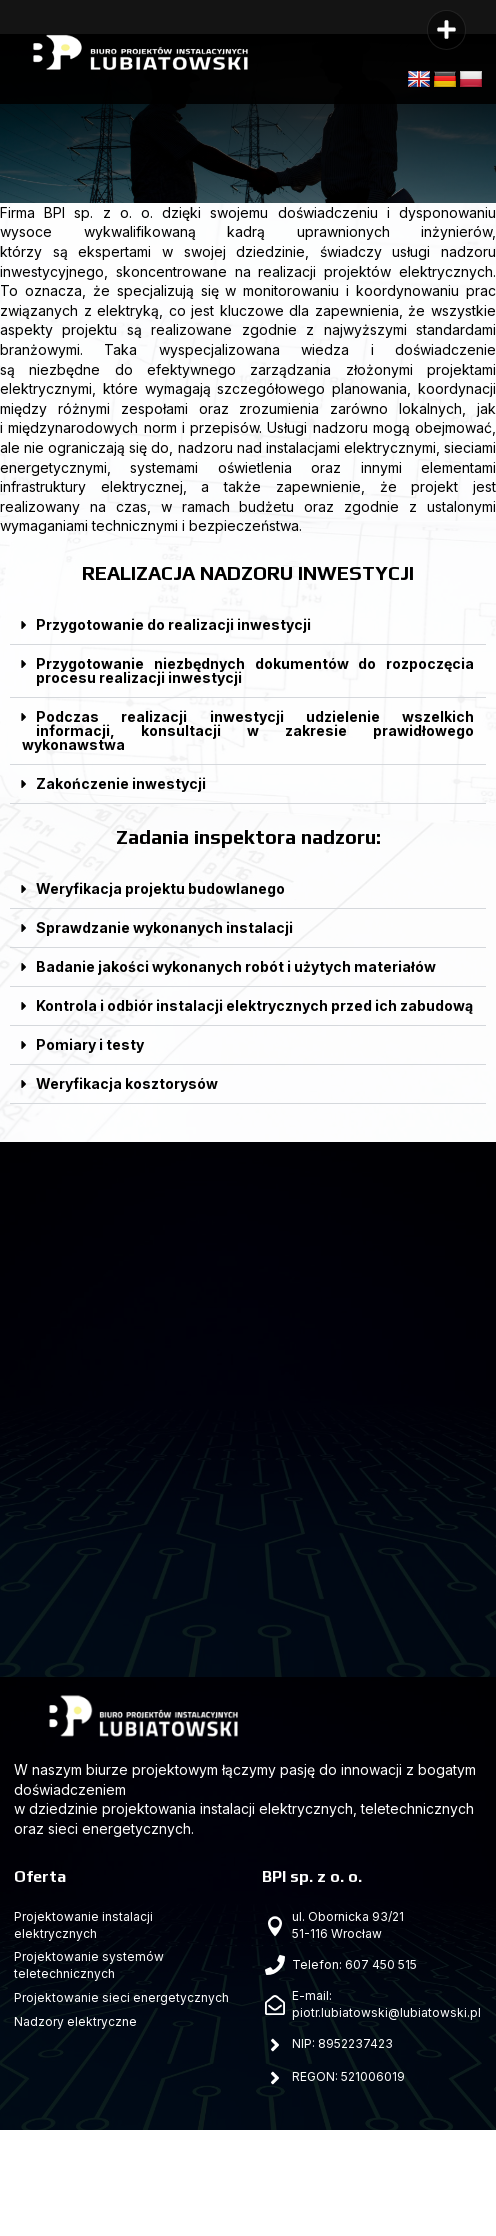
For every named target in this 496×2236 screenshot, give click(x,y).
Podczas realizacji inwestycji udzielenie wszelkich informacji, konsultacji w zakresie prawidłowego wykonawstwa (248, 730)
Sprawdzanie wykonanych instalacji (164, 927)
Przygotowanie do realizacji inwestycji (173, 624)
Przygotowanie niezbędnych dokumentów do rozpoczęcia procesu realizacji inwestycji (255, 670)
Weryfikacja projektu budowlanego (160, 888)
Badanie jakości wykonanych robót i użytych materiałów (236, 966)
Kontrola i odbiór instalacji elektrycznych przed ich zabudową (254, 1005)
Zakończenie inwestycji (121, 783)
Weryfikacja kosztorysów (127, 1083)
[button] (447, 30)
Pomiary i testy (90, 1044)
